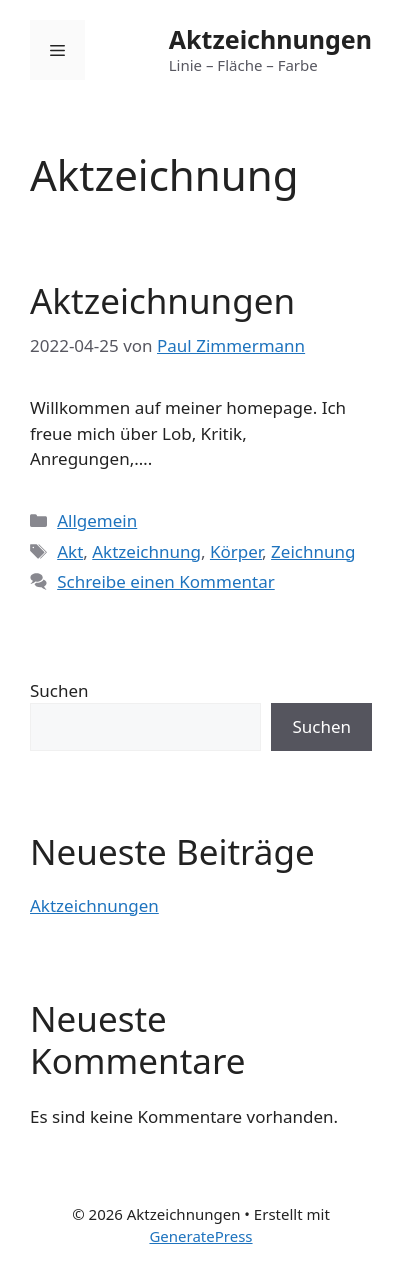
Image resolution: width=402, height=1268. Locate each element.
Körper (236, 551)
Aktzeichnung (146, 551)
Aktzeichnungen (270, 39)
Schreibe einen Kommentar (166, 581)
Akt (70, 551)
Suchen (59, 690)
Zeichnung (313, 551)
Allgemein (97, 520)
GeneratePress (200, 1236)
